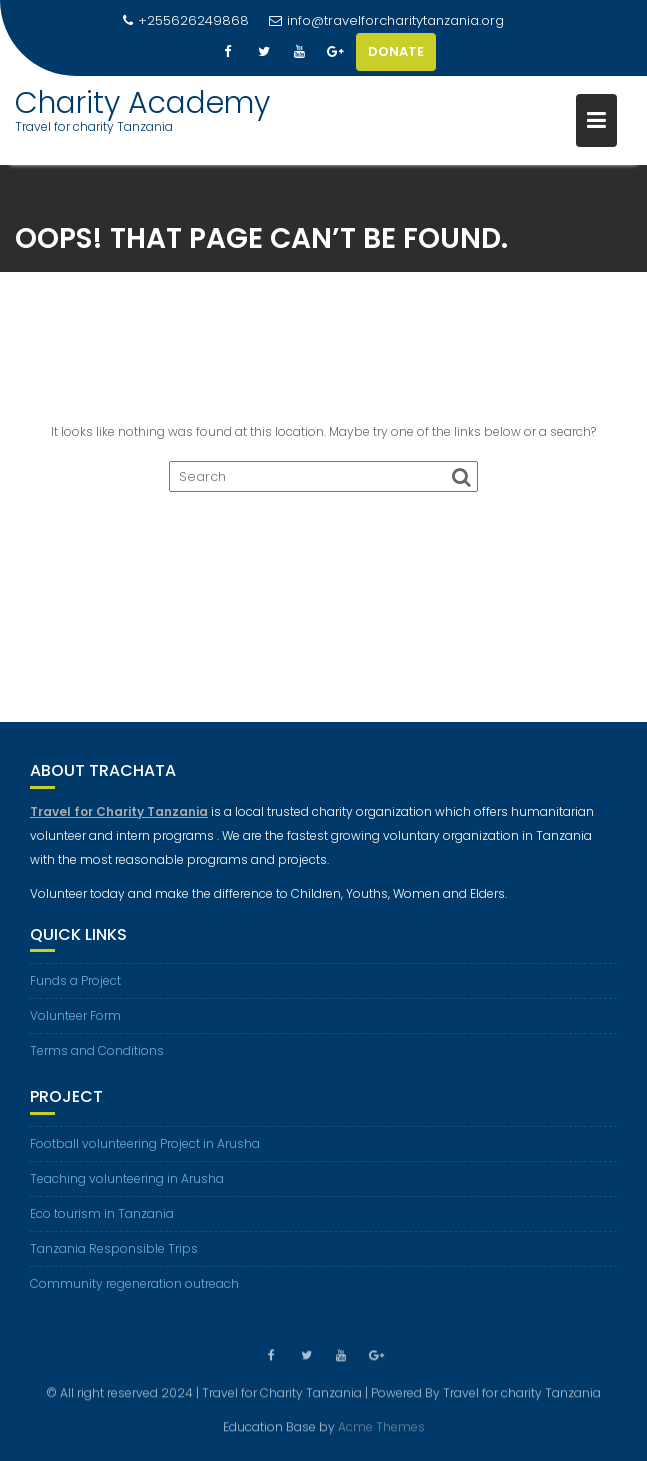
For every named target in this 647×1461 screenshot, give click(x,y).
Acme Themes (381, 1426)
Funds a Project (75, 980)
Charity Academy (142, 103)
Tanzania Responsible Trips (114, 1248)
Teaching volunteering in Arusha (127, 1178)
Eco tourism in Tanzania (102, 1213)
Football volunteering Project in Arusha (145, 1143)
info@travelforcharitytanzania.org (386, 20)
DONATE (396, 51)
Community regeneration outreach (134, 1283)
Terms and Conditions (97, 1050)
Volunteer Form (75, 1015)
